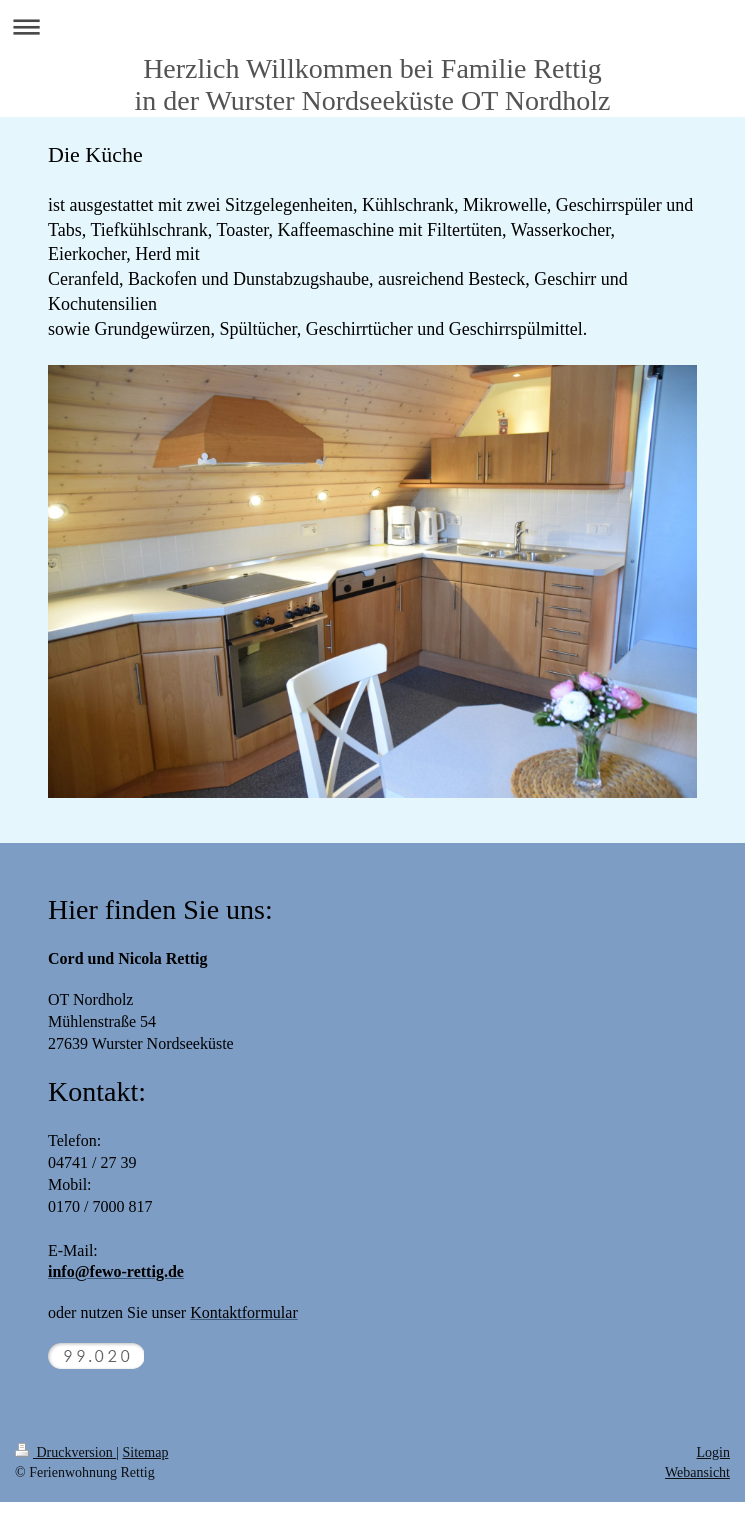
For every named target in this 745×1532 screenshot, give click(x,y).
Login (713, 1452)
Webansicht (697, 1472)
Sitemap (146, 1452)
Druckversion (65, 1452)
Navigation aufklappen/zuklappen (372, 26)
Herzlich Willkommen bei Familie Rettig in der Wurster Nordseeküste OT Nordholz (372, 84)
